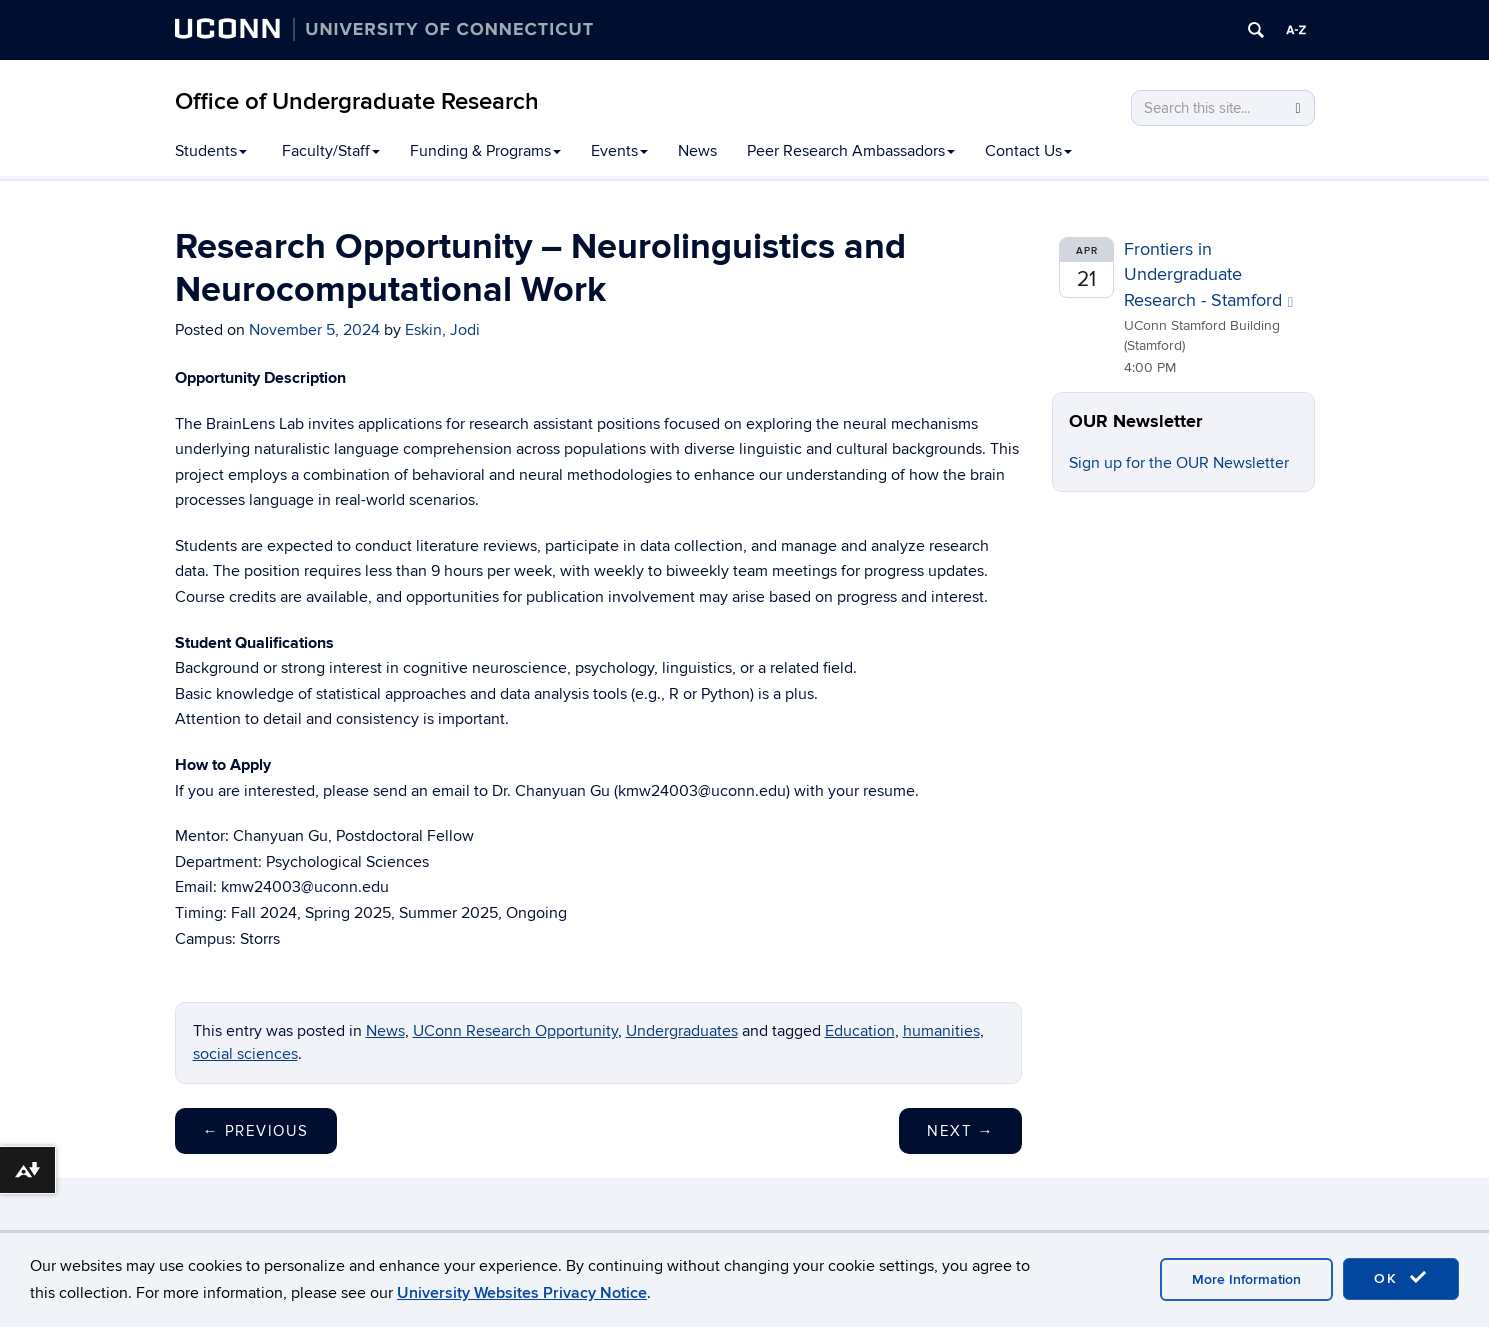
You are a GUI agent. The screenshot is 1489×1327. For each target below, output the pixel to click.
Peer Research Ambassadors (851, 151)
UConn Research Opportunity (515, 1031)
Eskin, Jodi (442, 330)
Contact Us (1028, 151)
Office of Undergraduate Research (357, 101)
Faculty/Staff (331, 151)
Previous (256, 1131)
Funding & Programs (485, 151)
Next (960, 1131)
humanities (941, 1031)
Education (860, 1031)
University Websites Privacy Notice (522, 1293)
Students (211, 151)
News (697, 151)
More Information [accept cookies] (1246, 1279)
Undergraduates (682, 1031)
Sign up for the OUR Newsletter (1179, 463)
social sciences (245, 1054)
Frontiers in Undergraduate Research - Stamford (1208, 275)
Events (619, 151)
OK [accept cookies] (1401, 1278)
